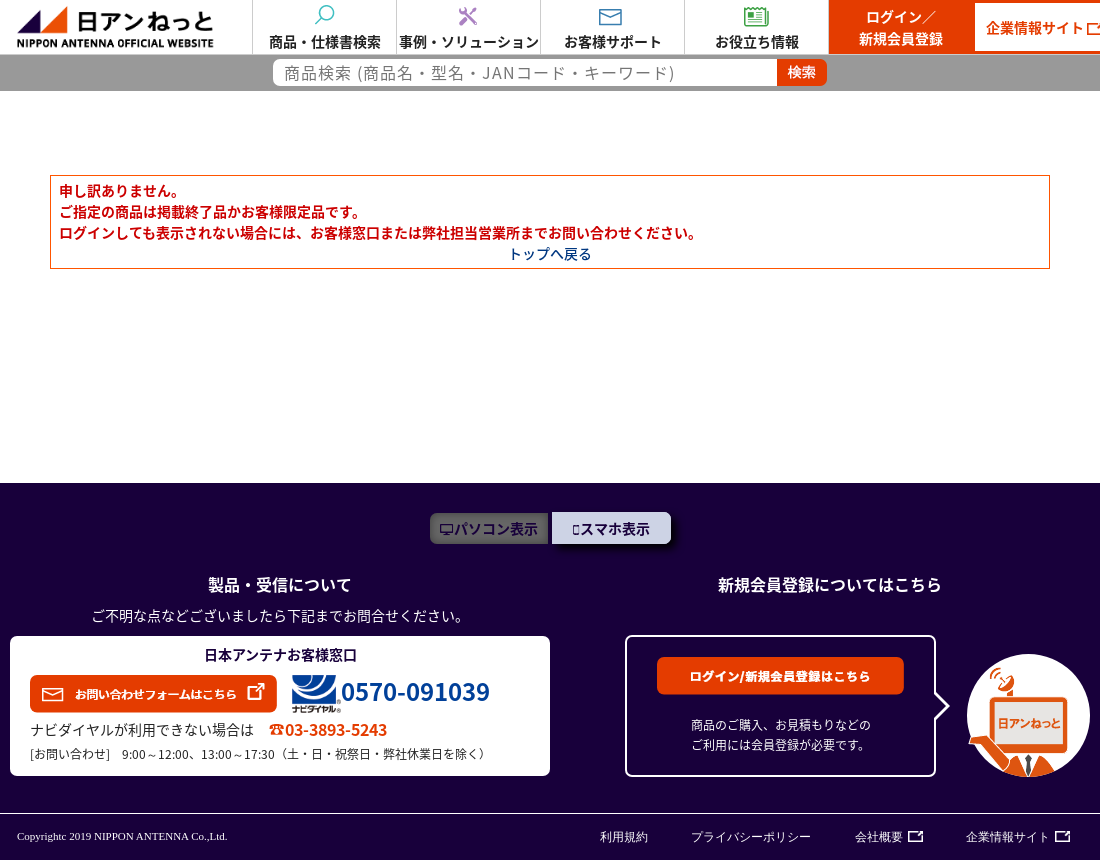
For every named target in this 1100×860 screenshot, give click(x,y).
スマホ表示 (615, 528)
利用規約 (624, 837)
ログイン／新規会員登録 (901, 27)
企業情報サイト (1008, 837)
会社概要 (879, 837)
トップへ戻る (550, 253)
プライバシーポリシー (751, 837)
